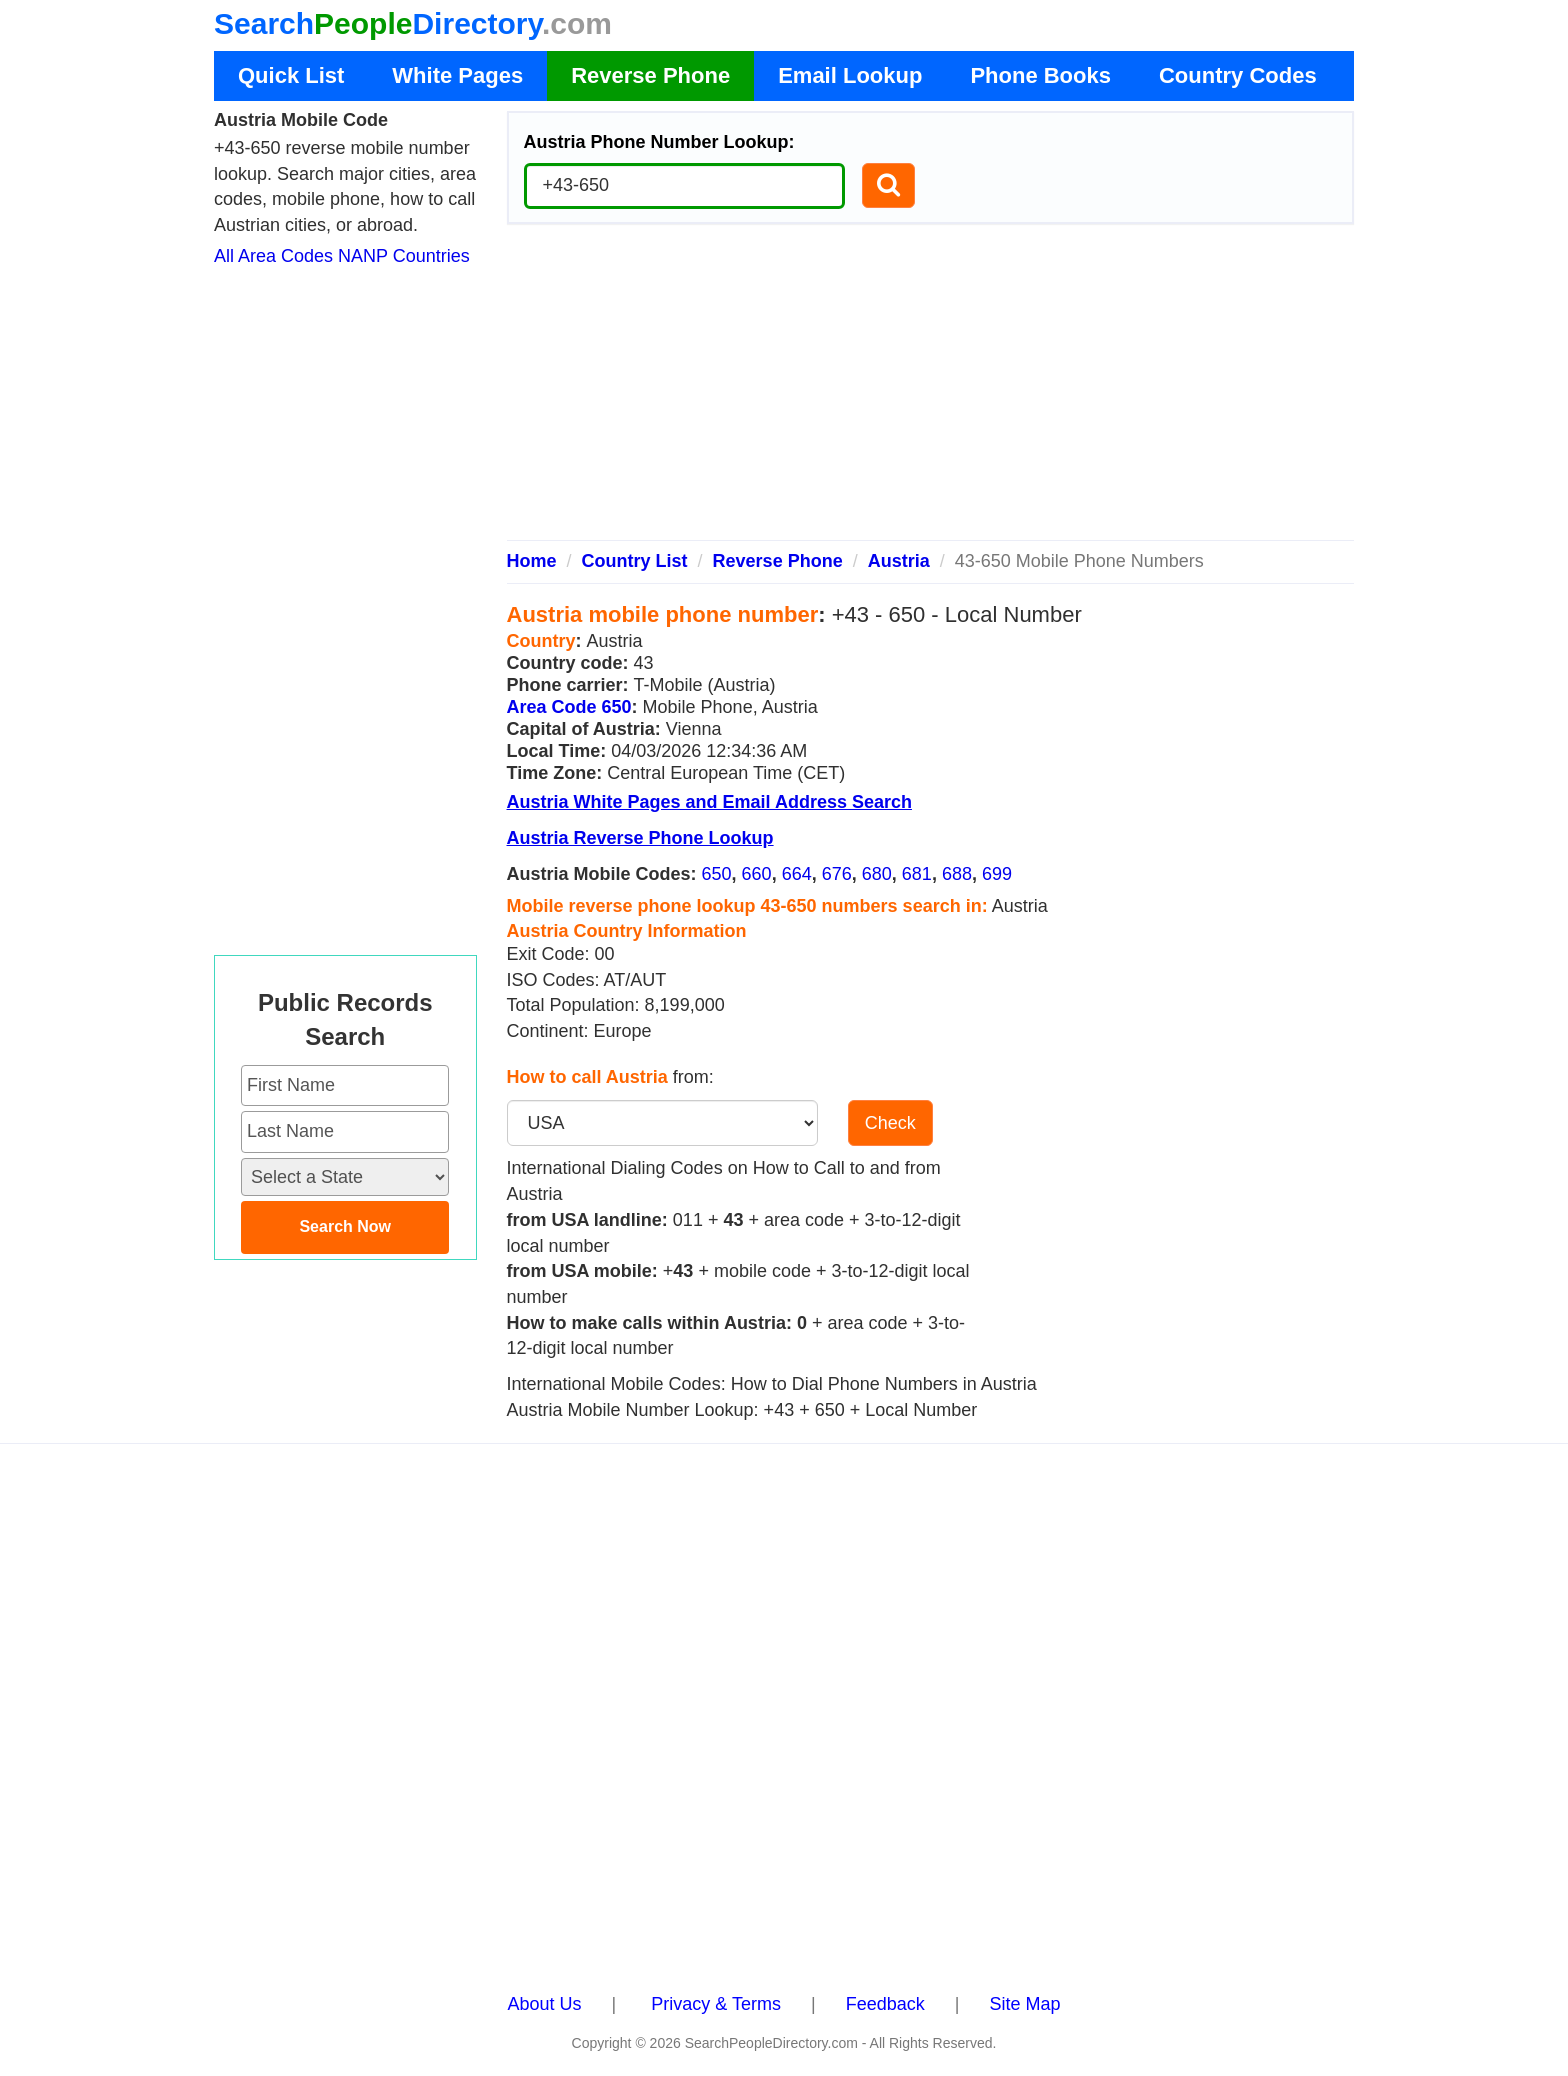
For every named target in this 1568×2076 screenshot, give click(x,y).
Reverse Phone (650, 75)
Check (890, 1123)
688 (957, 874)
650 (717, 874)
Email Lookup (850, 75)
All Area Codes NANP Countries (342, 256)
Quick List (291, 75)
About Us (545, 2004)
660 (757, 874)
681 (917, 874)
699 (997, 874)
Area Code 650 (569, 707)
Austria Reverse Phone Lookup (640, 838)
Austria (899, 561)
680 (877, 874)
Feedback (885, 2004)
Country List (635, 561)
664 (797, 874)
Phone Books (1040, 75)
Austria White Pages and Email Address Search (709, 802)
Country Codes (1238, 75)
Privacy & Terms (716, 2004)
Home (532, 561)
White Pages (457, 75)
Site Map (1024, 2004)
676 (837, 874)
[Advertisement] (931, 390)
